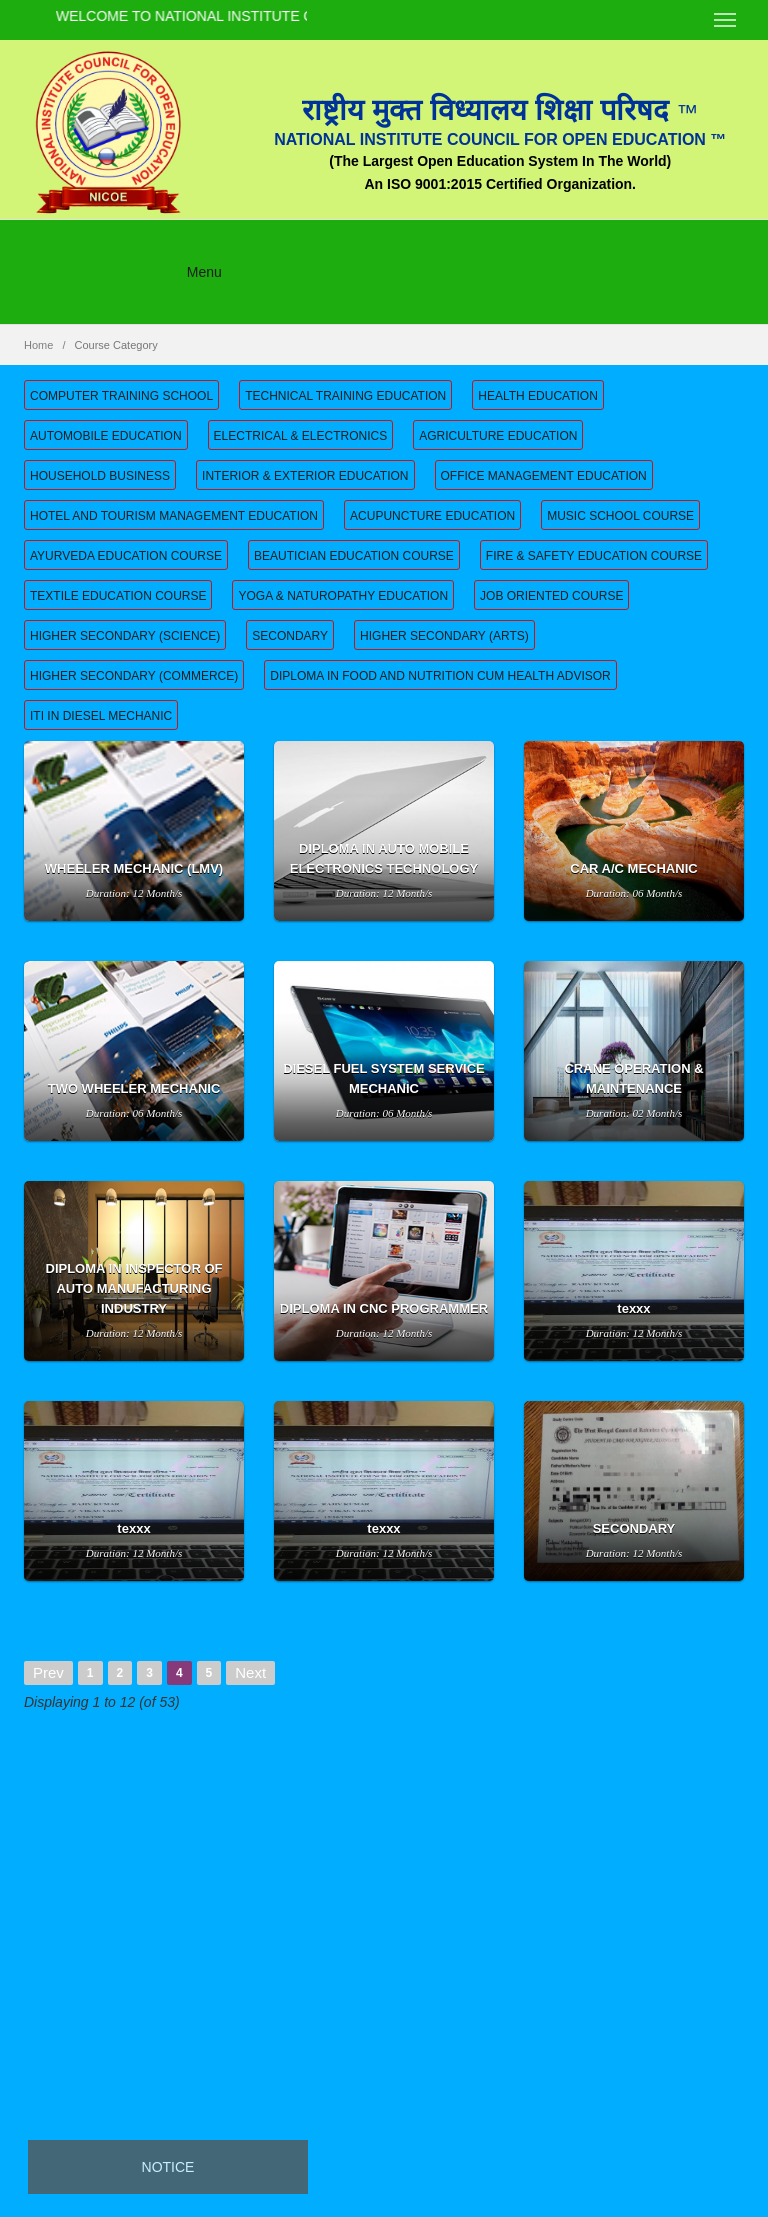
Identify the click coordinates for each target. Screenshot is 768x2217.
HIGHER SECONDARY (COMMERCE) (134, 676)
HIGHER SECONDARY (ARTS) (444, 636)
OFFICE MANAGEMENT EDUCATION (544, 476)
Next (250, 1672)
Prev (48, 1672)
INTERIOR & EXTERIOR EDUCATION (305, 476)
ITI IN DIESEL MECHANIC (101, 716)
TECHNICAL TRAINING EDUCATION (345, 396)
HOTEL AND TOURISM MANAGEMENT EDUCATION (174, 516)
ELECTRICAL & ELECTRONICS (301, 436)
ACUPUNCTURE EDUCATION (432, 516)
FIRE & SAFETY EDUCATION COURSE (594, 556)
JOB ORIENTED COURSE (551, 596)
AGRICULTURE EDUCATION (498, 436)
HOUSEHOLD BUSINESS (100, 476)
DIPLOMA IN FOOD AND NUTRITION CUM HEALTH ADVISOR (440, 676)
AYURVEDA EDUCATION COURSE (126, 556)
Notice (168, 2167)
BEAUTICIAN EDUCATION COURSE (354, 556)
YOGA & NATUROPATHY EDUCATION (343, 596)
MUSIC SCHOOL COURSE (620, 516)
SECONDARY (290, 636)
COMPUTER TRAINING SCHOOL (121, 396)
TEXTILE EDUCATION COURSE (118, 596)
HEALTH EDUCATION (538, 396)
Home (38, 345)
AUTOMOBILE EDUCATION (106, 436)
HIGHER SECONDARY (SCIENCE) (125, 636)
